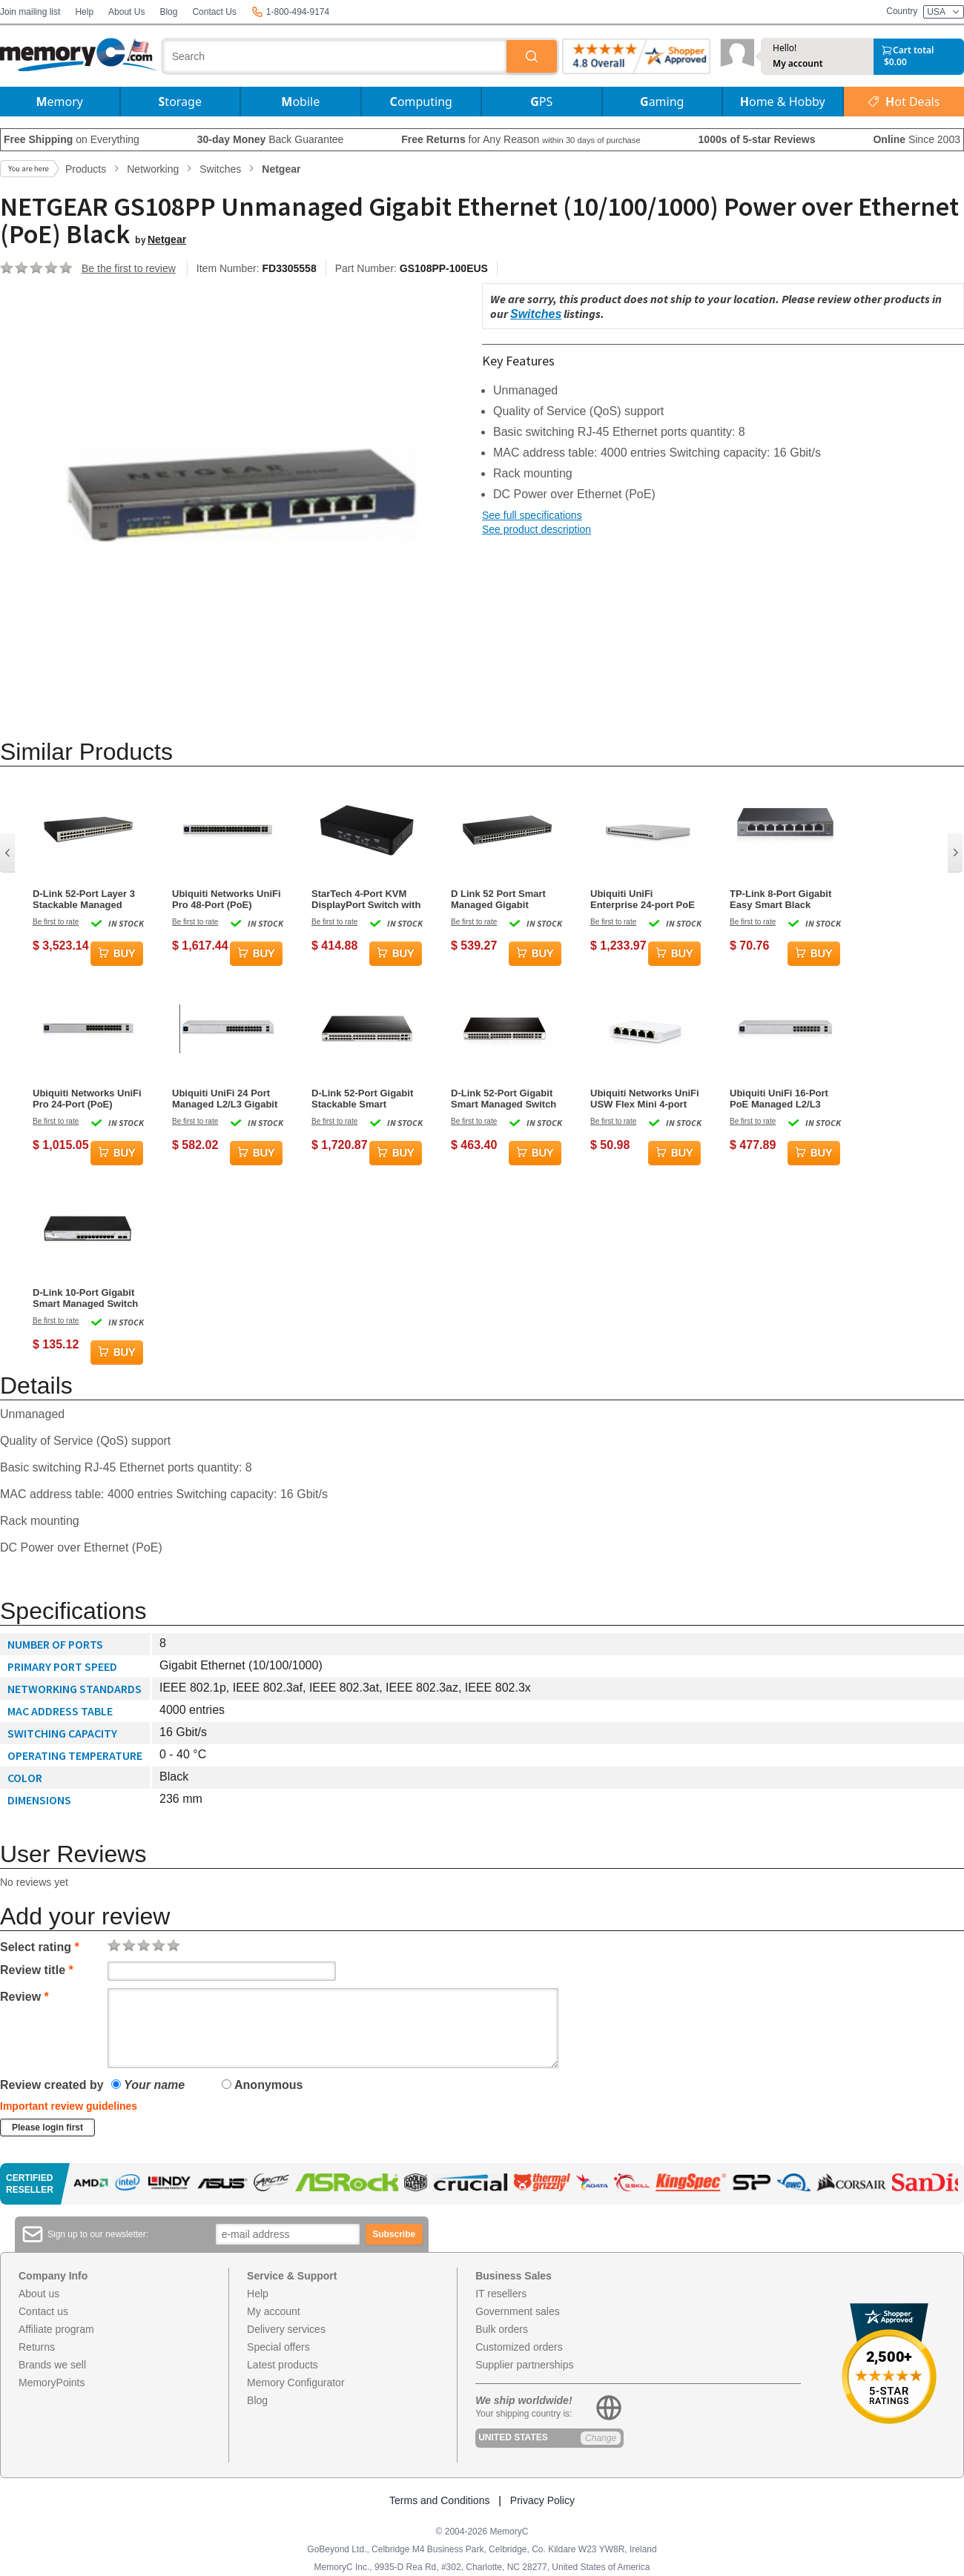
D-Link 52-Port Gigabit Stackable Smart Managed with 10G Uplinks (362, 1098)
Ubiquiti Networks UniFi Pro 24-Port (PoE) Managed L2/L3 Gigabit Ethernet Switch (87, 1098)
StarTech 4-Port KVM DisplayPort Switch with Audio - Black (365, 899)
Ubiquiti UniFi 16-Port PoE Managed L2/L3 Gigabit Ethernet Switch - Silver (784, 1098)
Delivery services (286, 2329)
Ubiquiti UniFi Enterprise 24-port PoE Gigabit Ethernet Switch (644, 899)
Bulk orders (501, 2329)
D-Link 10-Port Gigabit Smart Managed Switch (85, 1298)
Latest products (282, 2365)
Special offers (278, 2347)
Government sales (517, 2311)
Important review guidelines (68, 2106)
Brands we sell (52, 2365)
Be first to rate (56, 922)
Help (84, 12)
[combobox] (335, 56)
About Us (126, 12)
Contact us (43, 2311)
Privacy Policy (542, 2500)
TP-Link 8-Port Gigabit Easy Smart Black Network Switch (780, 899)
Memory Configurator (296, 2382)
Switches (535, 314)
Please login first (47, 2127)
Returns (37, 2347)
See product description (536, 529)
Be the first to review (129, 268)
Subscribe (393, 2234)
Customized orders (519, 2347)
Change (600, 2438)
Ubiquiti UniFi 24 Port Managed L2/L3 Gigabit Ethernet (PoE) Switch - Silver (225, 1098)
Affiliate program (56, 2329)
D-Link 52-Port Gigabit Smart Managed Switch (503, 1098)
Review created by (52, 2085)
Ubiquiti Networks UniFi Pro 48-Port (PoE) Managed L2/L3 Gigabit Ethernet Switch (226, 899)
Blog (168, 12)
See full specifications (532, 515)
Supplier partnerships (524, 2365)
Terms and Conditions (439, 2500)
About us (39, 2293)
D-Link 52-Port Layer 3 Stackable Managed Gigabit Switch (84, 899)
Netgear (167, 239)
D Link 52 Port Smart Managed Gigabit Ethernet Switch (498, 899)
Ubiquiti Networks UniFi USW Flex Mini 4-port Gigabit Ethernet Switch (644, 1098)
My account (798, 64)
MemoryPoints (52, 2382)
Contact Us (214, 12)
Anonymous (262, 2085)
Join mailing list (30, 12)
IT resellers (500, 2293)
